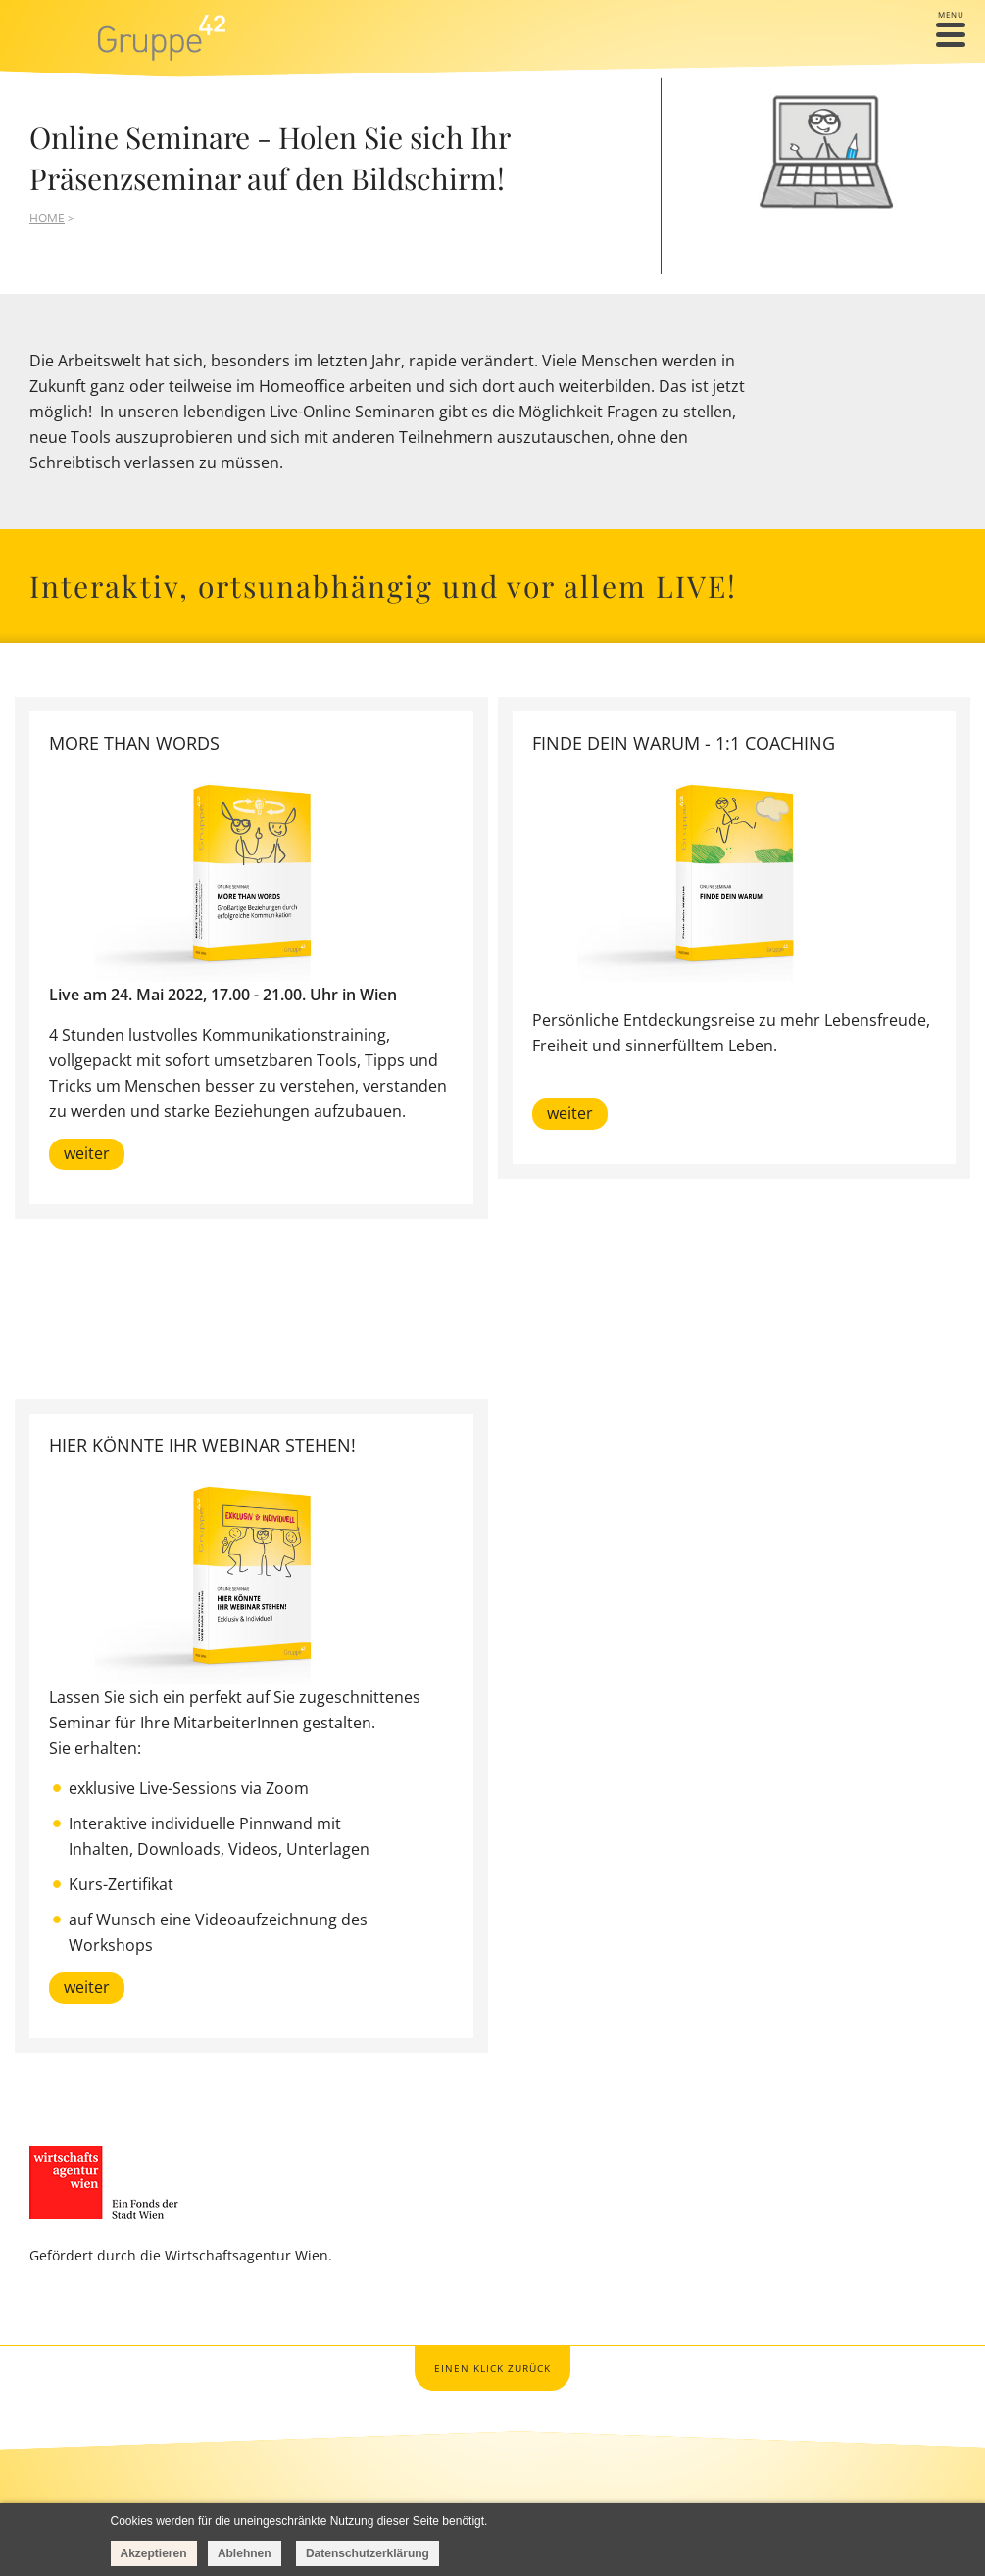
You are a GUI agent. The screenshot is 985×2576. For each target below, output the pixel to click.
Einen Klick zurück (492, 2368)
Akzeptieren (154, 2553)
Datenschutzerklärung (367, 2553)
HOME (47, 218)
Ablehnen (244, 2553)
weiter (87, 1153)
